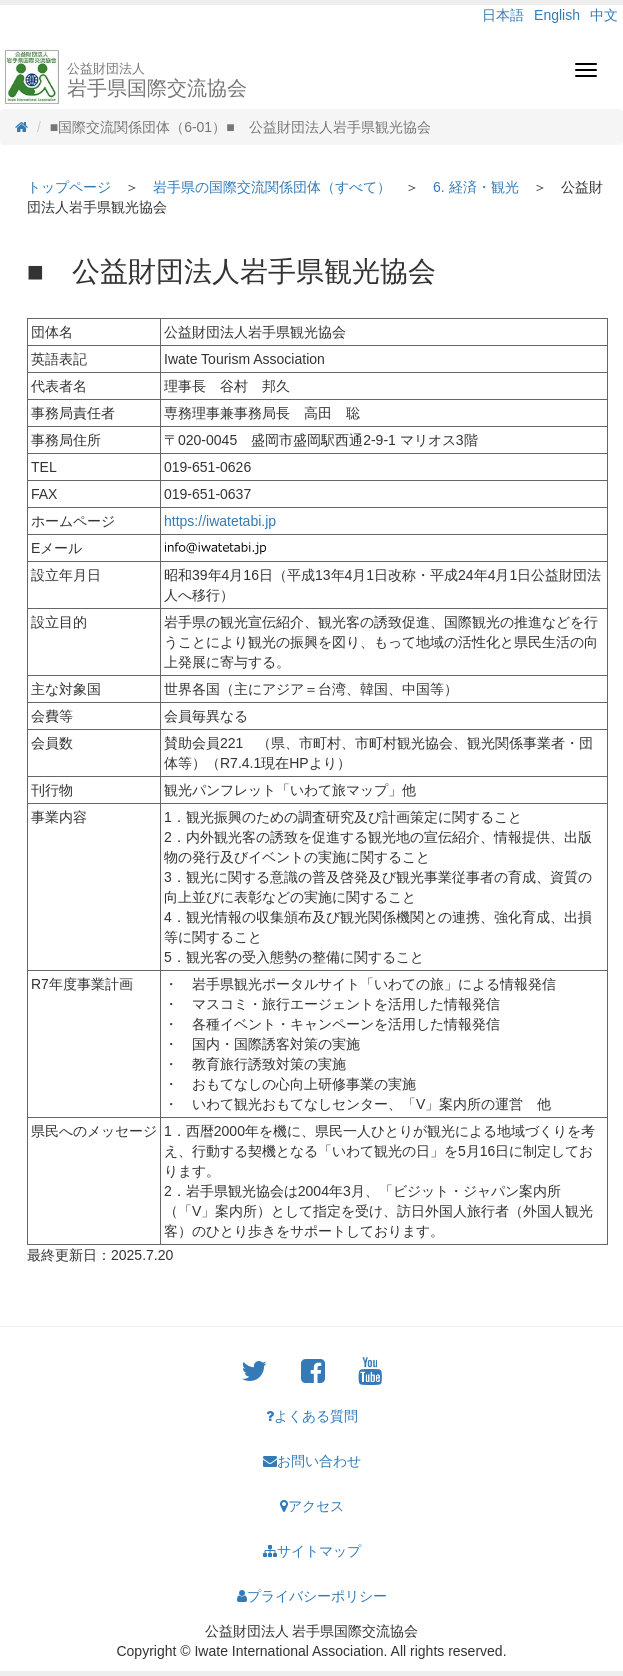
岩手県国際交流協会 (157, 80)
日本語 (503, 15)
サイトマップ (312, 1551)
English (557, 15)
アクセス (312, 1506)
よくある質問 (312, 1416)
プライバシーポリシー (312, 1596)
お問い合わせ (312, 1461)
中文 (604, 15)
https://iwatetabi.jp (220, 521)
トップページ (69, 187)
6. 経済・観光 (476, 187)
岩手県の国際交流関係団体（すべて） (272, 187)
